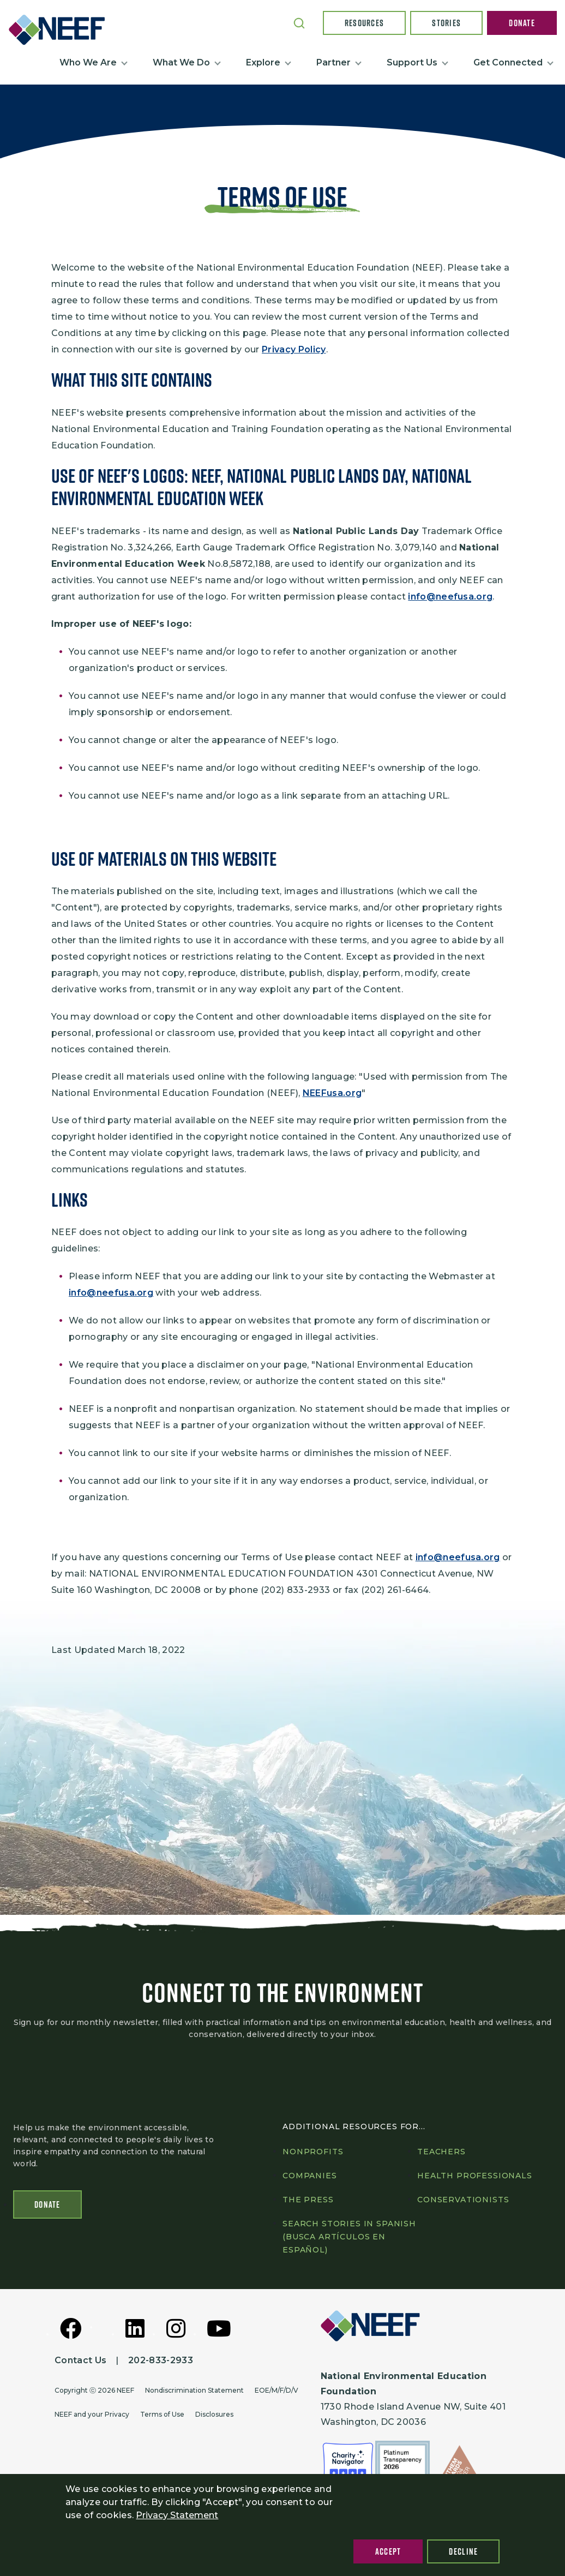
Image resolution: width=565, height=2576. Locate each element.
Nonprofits (312, 2152)
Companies (309, 2176)
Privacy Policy (294, 349)
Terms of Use (162, 2415)
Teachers (441, 2152)
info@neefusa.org (450, 596)
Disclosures (214, 2415)
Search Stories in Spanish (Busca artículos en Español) (349, 2237)
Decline (463, 2551)
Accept (388, 2551)
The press (308, 2200)
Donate (522, 23)
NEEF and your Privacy (92, 2415)
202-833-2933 (160, 2361)
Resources (364, 23)
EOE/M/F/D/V (276, 2391)
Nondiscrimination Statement (194, 2391)
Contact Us (80, 2361)
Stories (446, 23)
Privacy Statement (177, 2515)
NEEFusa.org (332, 1093)
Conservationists (463, 2200)
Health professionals (474, 2176)
